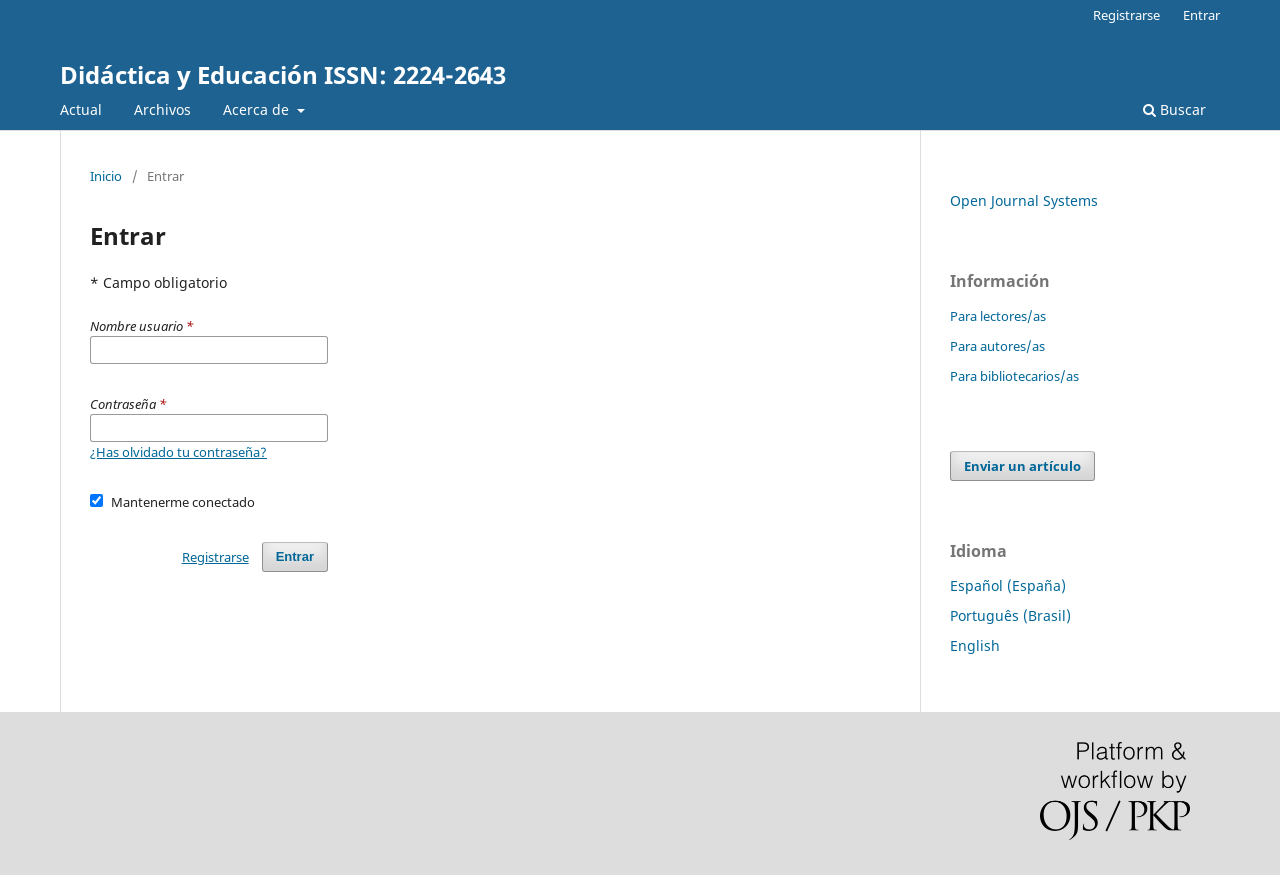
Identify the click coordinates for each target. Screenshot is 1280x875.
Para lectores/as (998, 316)
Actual (81, 109)
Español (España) (1008, 585)
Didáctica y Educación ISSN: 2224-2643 (283, 74)
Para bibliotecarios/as (1014, 376)
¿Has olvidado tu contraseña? (178, 452)
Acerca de (258, 109)
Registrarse (1126, 15)
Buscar (1174, 109)
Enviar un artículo (1022, 466)
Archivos (162, 109)
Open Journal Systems (1024, 200)
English (975, 645)
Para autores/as (997, 346)
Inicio (106, 176)
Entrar (1201, 15)
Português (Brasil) (1010, 615)
